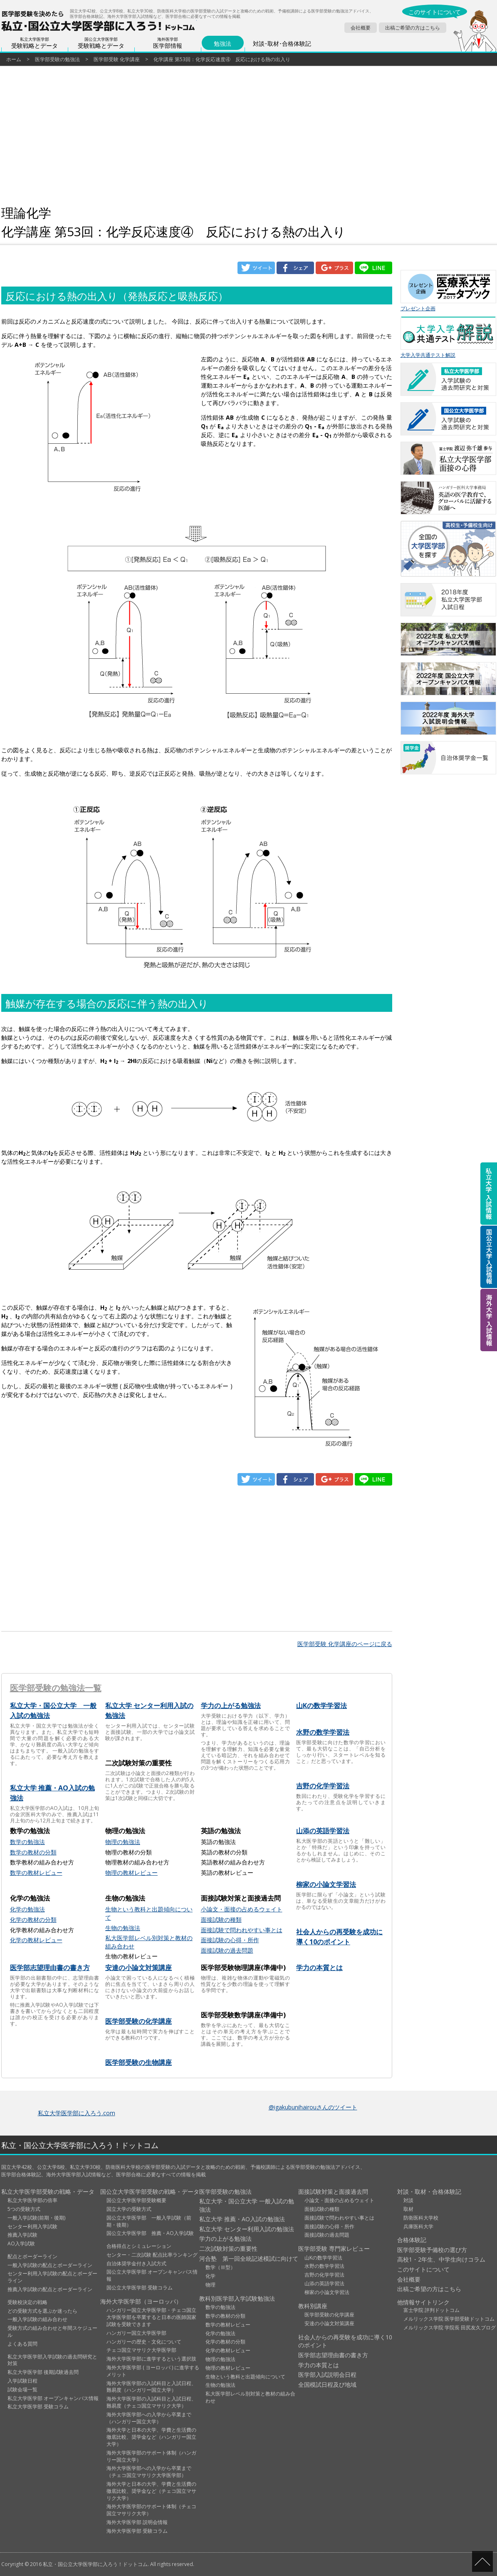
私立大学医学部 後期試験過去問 (43, 2372)
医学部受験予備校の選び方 (432, 2250)
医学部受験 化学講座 (117, 59)
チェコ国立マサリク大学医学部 (141, 2350)
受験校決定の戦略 (27, 2302)
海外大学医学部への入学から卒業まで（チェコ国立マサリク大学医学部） (148, 2472)
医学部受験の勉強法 (57, 59)
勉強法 (222, 44)
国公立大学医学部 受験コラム (139, 2287)
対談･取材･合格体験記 (282, 44)
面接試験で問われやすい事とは (241, 1930)
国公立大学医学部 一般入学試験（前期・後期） (148, 2221)
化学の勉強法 (27, 1909)
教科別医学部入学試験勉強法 (237, 2298)
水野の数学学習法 (322, 1732)
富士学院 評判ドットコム (431, 2310)
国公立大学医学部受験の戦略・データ (149, 2191)
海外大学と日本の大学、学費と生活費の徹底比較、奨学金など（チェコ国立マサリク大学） (151, 2491)
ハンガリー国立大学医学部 (136, 2332)
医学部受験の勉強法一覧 (55, 1687)
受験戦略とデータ (34, 43)
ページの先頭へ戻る (482, 2561)
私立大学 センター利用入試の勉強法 (246, 2229)
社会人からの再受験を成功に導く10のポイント (345, 2341)
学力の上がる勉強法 (231, 1705)
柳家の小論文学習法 (326, 1884)
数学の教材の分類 (33, 1852)
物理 (210, 2284)
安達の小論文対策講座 (138, 1967)
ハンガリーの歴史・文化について (143, 2341)
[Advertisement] (196, 137)
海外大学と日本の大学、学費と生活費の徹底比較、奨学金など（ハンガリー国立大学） (151, 2436)
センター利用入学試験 (32, 2226)
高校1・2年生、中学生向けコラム (441, 2259)
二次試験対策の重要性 (228, 2248)
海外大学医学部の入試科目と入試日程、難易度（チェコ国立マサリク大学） (151, 2402)
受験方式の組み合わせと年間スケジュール (52, 2331)
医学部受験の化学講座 (138, 2021)
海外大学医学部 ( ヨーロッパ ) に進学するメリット (152, 2371)
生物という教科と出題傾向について (245, 2376)
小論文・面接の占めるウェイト (241, 1909)
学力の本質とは (319, 1967)
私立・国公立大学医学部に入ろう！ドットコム (79, 2145)
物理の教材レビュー (131, 1872)
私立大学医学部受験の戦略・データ (47, 2191)
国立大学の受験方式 (128, 2209)
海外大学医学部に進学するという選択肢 (151, 2358)
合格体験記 (411, 2240)
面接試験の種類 (221, 1919)
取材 (408, 2209)
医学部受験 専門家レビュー (334, 2248)
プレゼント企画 (448, 291)
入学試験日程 (22, 2380)
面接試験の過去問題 (227, 1950)
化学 (210, 2275)
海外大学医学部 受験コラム (137, 2530)
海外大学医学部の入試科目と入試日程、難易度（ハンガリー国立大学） (151, 2387)
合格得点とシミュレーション (138, 2246)
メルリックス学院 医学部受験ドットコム (449, 2318)
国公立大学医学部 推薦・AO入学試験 (150, 2233)
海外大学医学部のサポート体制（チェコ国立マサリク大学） (151, 2510)
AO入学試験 (21, 2243)
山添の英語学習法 (322, 1830)
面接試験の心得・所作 (230, 1940)
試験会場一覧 (22, 2389)
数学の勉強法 (27, 1842)
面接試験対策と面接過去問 (333, 2191)
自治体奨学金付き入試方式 (136, 2263)
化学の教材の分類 (33, 1919)
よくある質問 (22, 2343)
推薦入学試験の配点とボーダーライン (49, 2289)
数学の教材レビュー (36, 1872)
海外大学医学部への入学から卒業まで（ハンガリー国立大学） (148, 2418)
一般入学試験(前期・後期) (36, 2217)
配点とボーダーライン (32, 2256)
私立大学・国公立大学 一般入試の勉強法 (246, 2205)
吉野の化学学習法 (322, 1785)
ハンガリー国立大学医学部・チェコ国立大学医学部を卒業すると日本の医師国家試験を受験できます (151, 2317)
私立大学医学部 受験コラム (38, 2406)
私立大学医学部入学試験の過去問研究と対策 (52, 2360)
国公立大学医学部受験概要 (136, 2200)
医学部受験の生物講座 (138, 2062)
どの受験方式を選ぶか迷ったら (42, 2310)
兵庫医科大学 (418, 2226)
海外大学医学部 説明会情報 (137, 2522)
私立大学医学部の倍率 (32, 2200)
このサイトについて (434, 12)
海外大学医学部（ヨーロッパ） (141, 2301)
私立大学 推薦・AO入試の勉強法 (242, 2219)
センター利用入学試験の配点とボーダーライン (52, 2277)
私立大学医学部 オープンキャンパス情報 (53, 2398)
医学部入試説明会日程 (327, 2374)
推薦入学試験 (22, 2234)
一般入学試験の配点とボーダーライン (49, 2265)
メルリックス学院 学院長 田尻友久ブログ (449, 2327)
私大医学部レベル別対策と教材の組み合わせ (250, 2397)
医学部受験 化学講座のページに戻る (344, 1644)
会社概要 (361, 27)
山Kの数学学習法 (321, 1705)
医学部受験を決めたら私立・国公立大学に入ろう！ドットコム (99, 20)
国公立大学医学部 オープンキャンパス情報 (152, 2275)
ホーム (13, 59)
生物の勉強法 (122, 1928)
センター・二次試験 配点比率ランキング (152, 2254)
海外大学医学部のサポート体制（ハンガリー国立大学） (151, 2456)
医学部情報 (168, 43)
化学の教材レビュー (36, 1940)
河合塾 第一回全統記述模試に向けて (248, 2258)
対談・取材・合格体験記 (429, 2191)
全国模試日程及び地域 (327, 2384)
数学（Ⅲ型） (220, 2267)
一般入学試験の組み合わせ (37, 2319)
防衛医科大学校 (420, 2217)
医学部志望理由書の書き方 (50, 1967)
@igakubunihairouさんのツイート (313, 2107)
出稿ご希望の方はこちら (412, 27)
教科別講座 (312, 2306)
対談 (408, 2200)
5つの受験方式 (23, 2209)
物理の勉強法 (122, 1842)
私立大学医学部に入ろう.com (76, 2113)
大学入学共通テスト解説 (448, 337)
